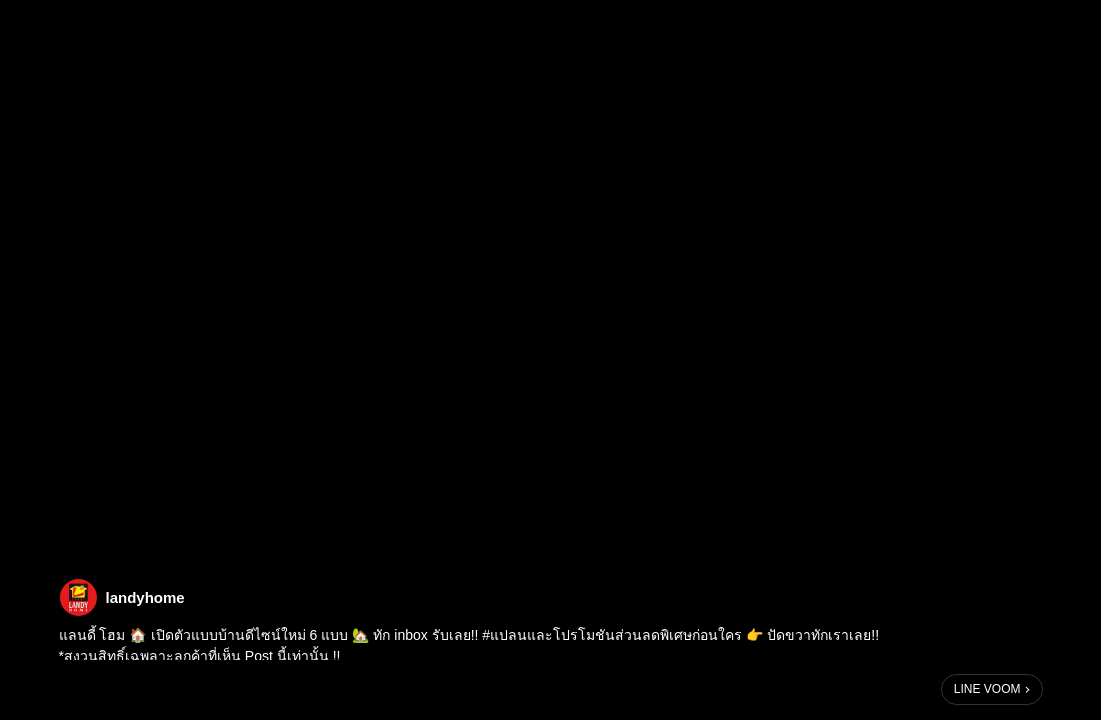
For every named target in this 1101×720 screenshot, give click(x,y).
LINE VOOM (987, 689)
